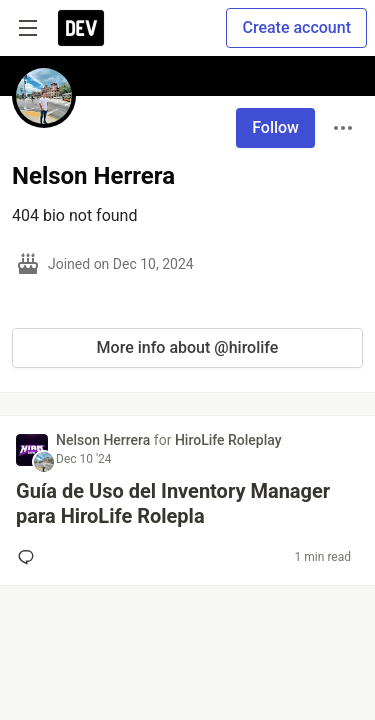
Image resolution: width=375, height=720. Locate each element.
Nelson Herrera (105, 440)
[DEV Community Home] (81, 28)
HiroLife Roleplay (228, 440)
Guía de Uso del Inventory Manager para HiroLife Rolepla (173, 503)
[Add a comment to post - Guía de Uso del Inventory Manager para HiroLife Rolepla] (30, 557)
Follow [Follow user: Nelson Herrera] (275, 127)
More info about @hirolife (188, 347)
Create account (296, 27)
